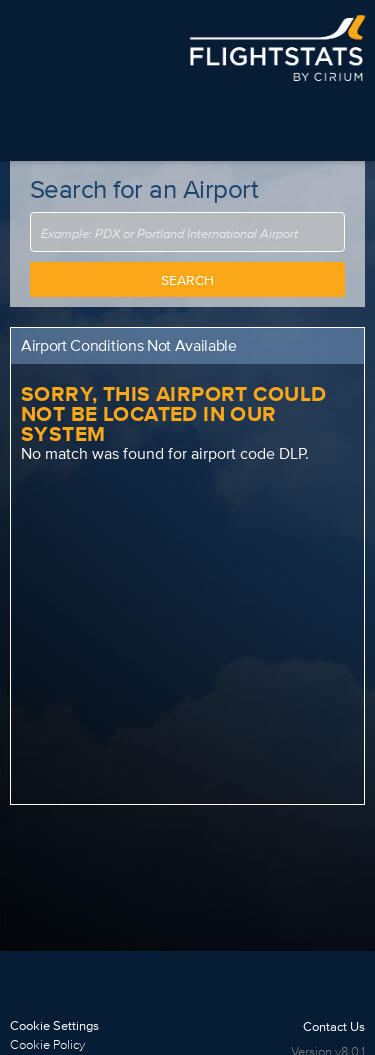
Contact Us (334, 1026)
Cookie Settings (54, 1025)
